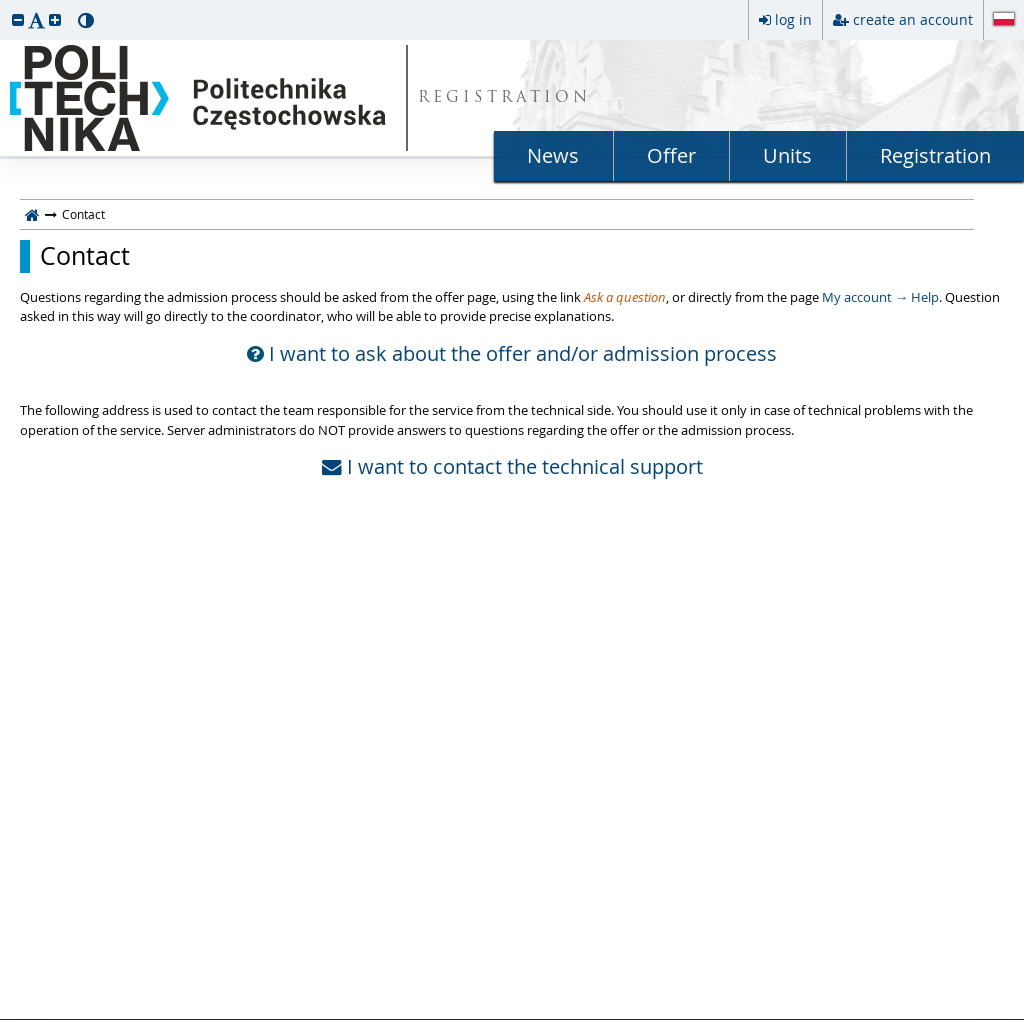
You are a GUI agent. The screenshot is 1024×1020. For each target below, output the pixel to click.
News (553, 155)
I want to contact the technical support (512, 467)
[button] (18, 19)
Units (787, 155)
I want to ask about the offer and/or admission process (512, 354)
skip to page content (5, 5)
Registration (935, 155)
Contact (85, 256)
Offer (671, 155)
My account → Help (880, 297)
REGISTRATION (504, 98)
